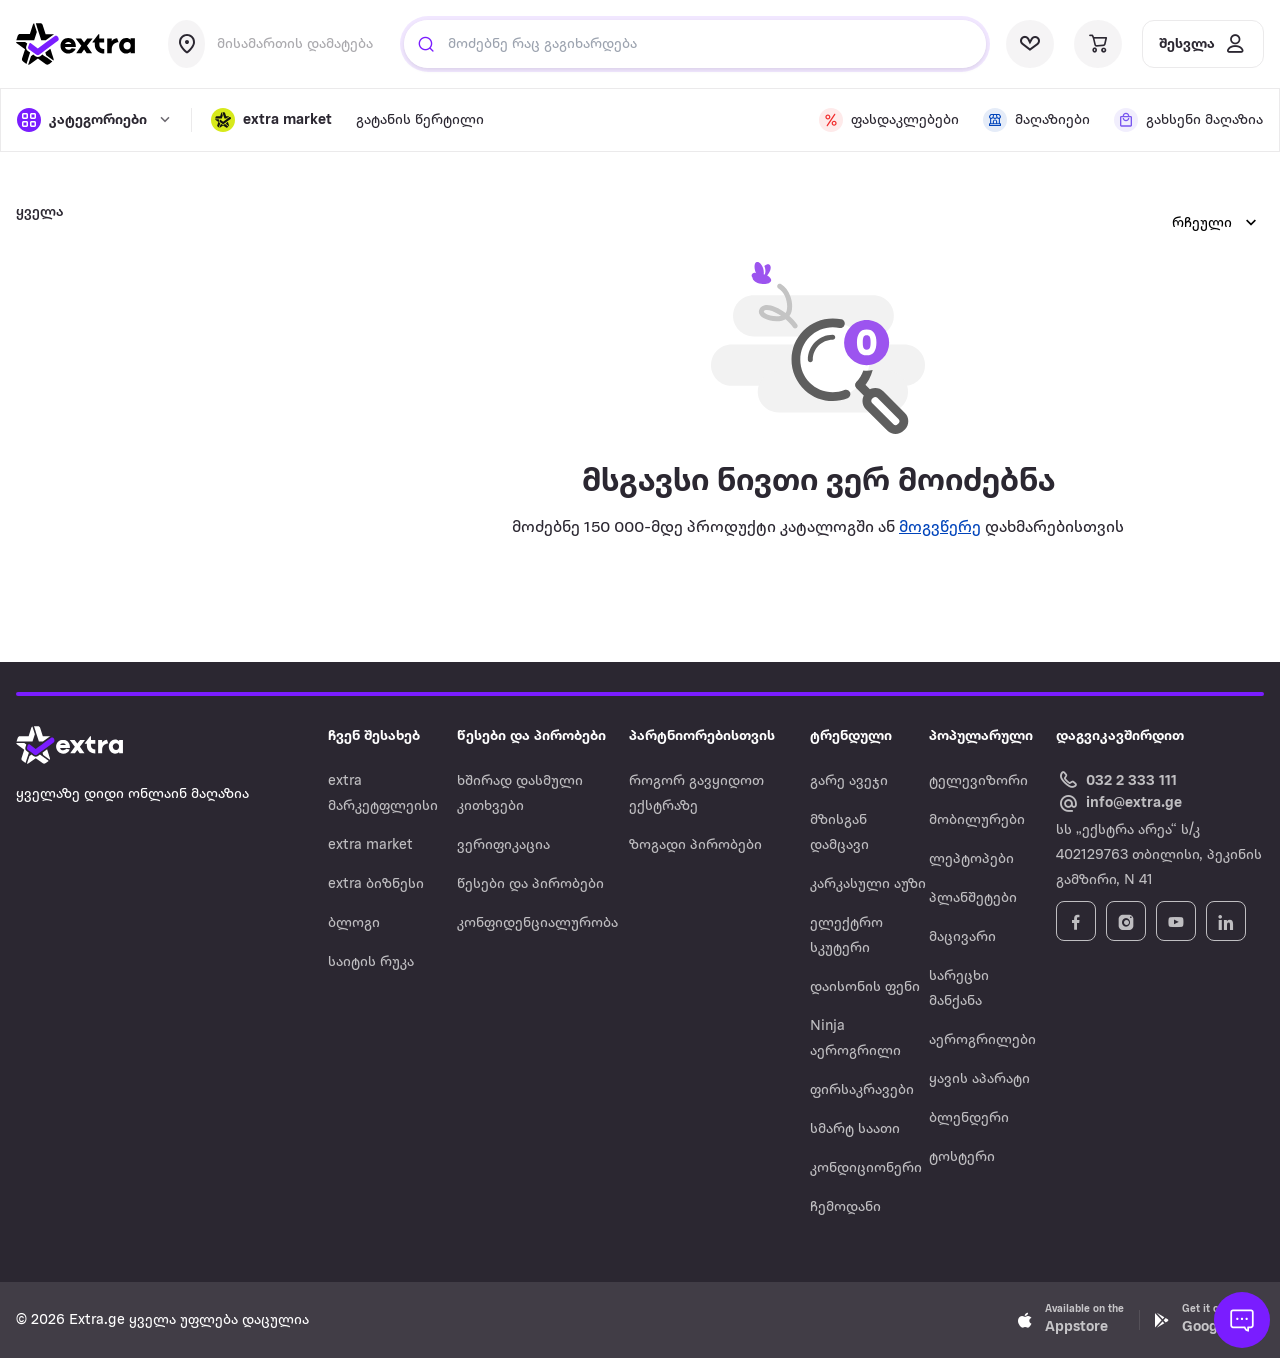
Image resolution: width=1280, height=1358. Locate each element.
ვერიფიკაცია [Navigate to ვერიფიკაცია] (503, 845)
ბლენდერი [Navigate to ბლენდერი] (969, 1118)
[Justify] (426, 44)
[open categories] (94, 120)
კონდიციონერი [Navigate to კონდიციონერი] (866, 1168)
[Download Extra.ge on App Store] (1071, 1320)
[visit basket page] (1098, 44)
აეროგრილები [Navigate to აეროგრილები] (982, 1040)
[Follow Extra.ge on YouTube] (1176, 921)
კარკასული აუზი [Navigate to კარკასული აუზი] (868, 884)
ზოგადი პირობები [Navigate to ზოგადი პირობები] (695, 845)
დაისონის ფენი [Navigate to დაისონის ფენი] (865, 987)
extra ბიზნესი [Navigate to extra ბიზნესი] (376, 884)
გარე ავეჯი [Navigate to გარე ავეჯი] (849, 781)
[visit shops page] (1036, 120)
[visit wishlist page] (1030, 44)
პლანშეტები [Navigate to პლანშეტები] (973, 898)
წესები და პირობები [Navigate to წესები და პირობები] (530, 884)
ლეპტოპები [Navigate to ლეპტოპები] (971, 859)
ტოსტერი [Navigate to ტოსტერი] (962, 1157)
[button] (271, 120)
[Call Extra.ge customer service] (1119, 779)
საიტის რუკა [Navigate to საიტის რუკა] (371, 962)
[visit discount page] (889, 120)
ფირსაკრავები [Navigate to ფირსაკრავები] (862, 1090)
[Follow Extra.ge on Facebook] (1076, 921)
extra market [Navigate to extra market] (370, 845)
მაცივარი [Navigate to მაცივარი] (962, 937)
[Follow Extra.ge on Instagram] (1126, 921)
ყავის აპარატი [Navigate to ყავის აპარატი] (979, 1079)
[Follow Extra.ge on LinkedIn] (1226, 921)
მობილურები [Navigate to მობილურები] (977, 820)
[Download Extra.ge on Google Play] (1208, 1320)
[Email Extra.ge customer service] (1119, 804)
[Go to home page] (90, 745)
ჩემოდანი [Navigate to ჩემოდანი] (845, 1207)
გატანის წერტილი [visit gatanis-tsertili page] (420, 120)
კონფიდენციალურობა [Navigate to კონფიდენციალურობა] (537, 923)
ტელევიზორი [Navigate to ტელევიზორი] (978, 781)
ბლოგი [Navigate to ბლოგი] (354, 923)
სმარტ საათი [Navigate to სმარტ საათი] (855, 1129)
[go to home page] (76, 44)
